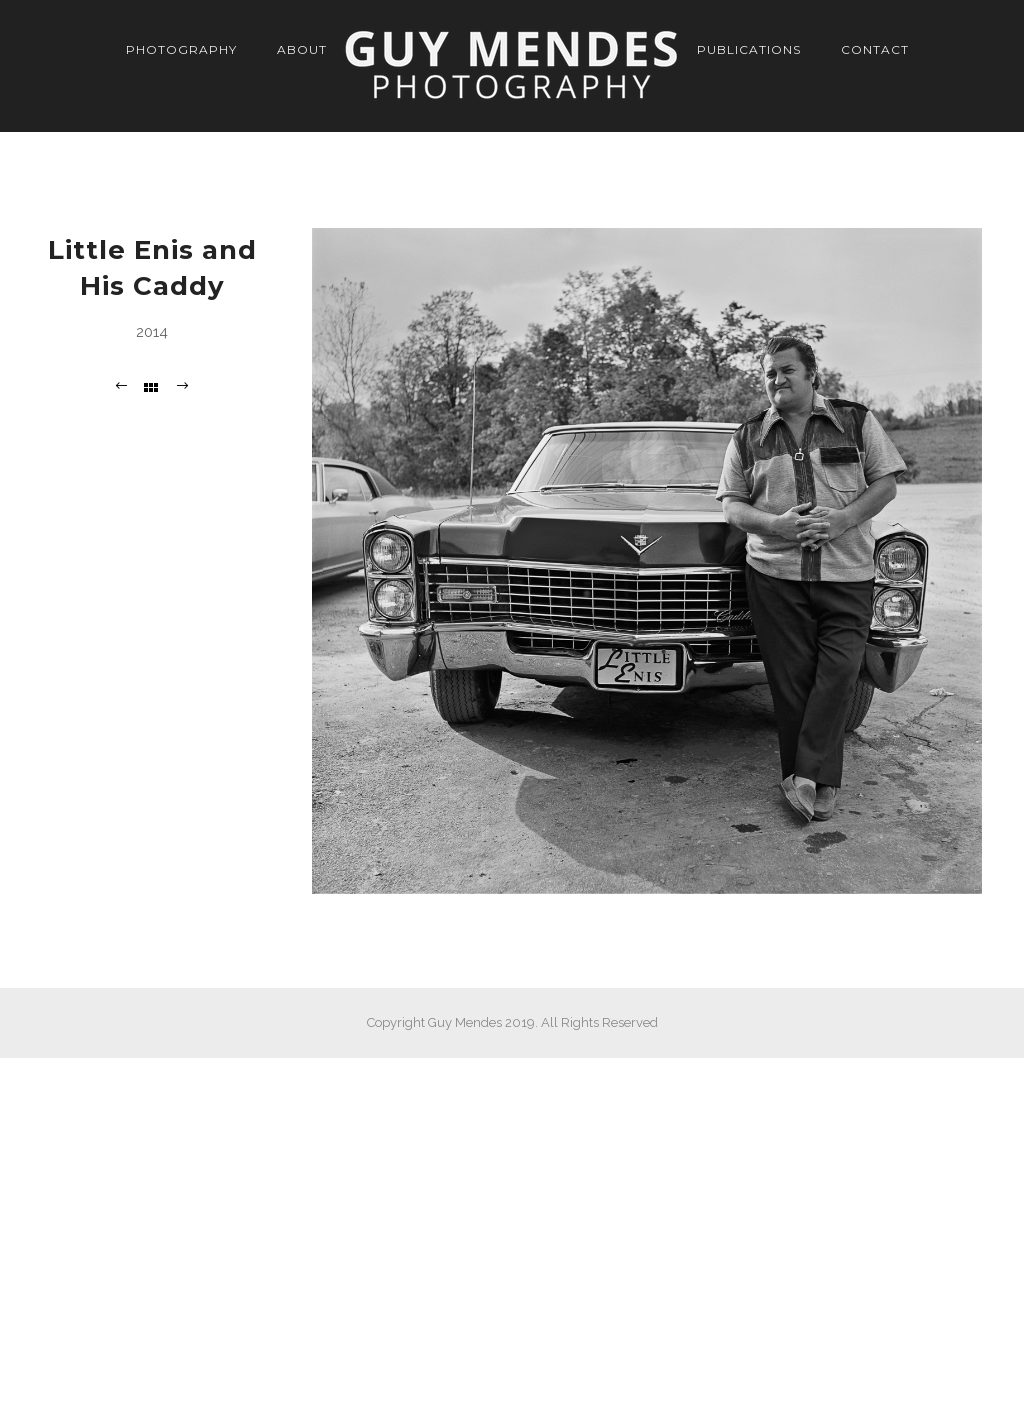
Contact (875, 49)
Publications (749, 49)
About (302, 49)
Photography (181, 49)
